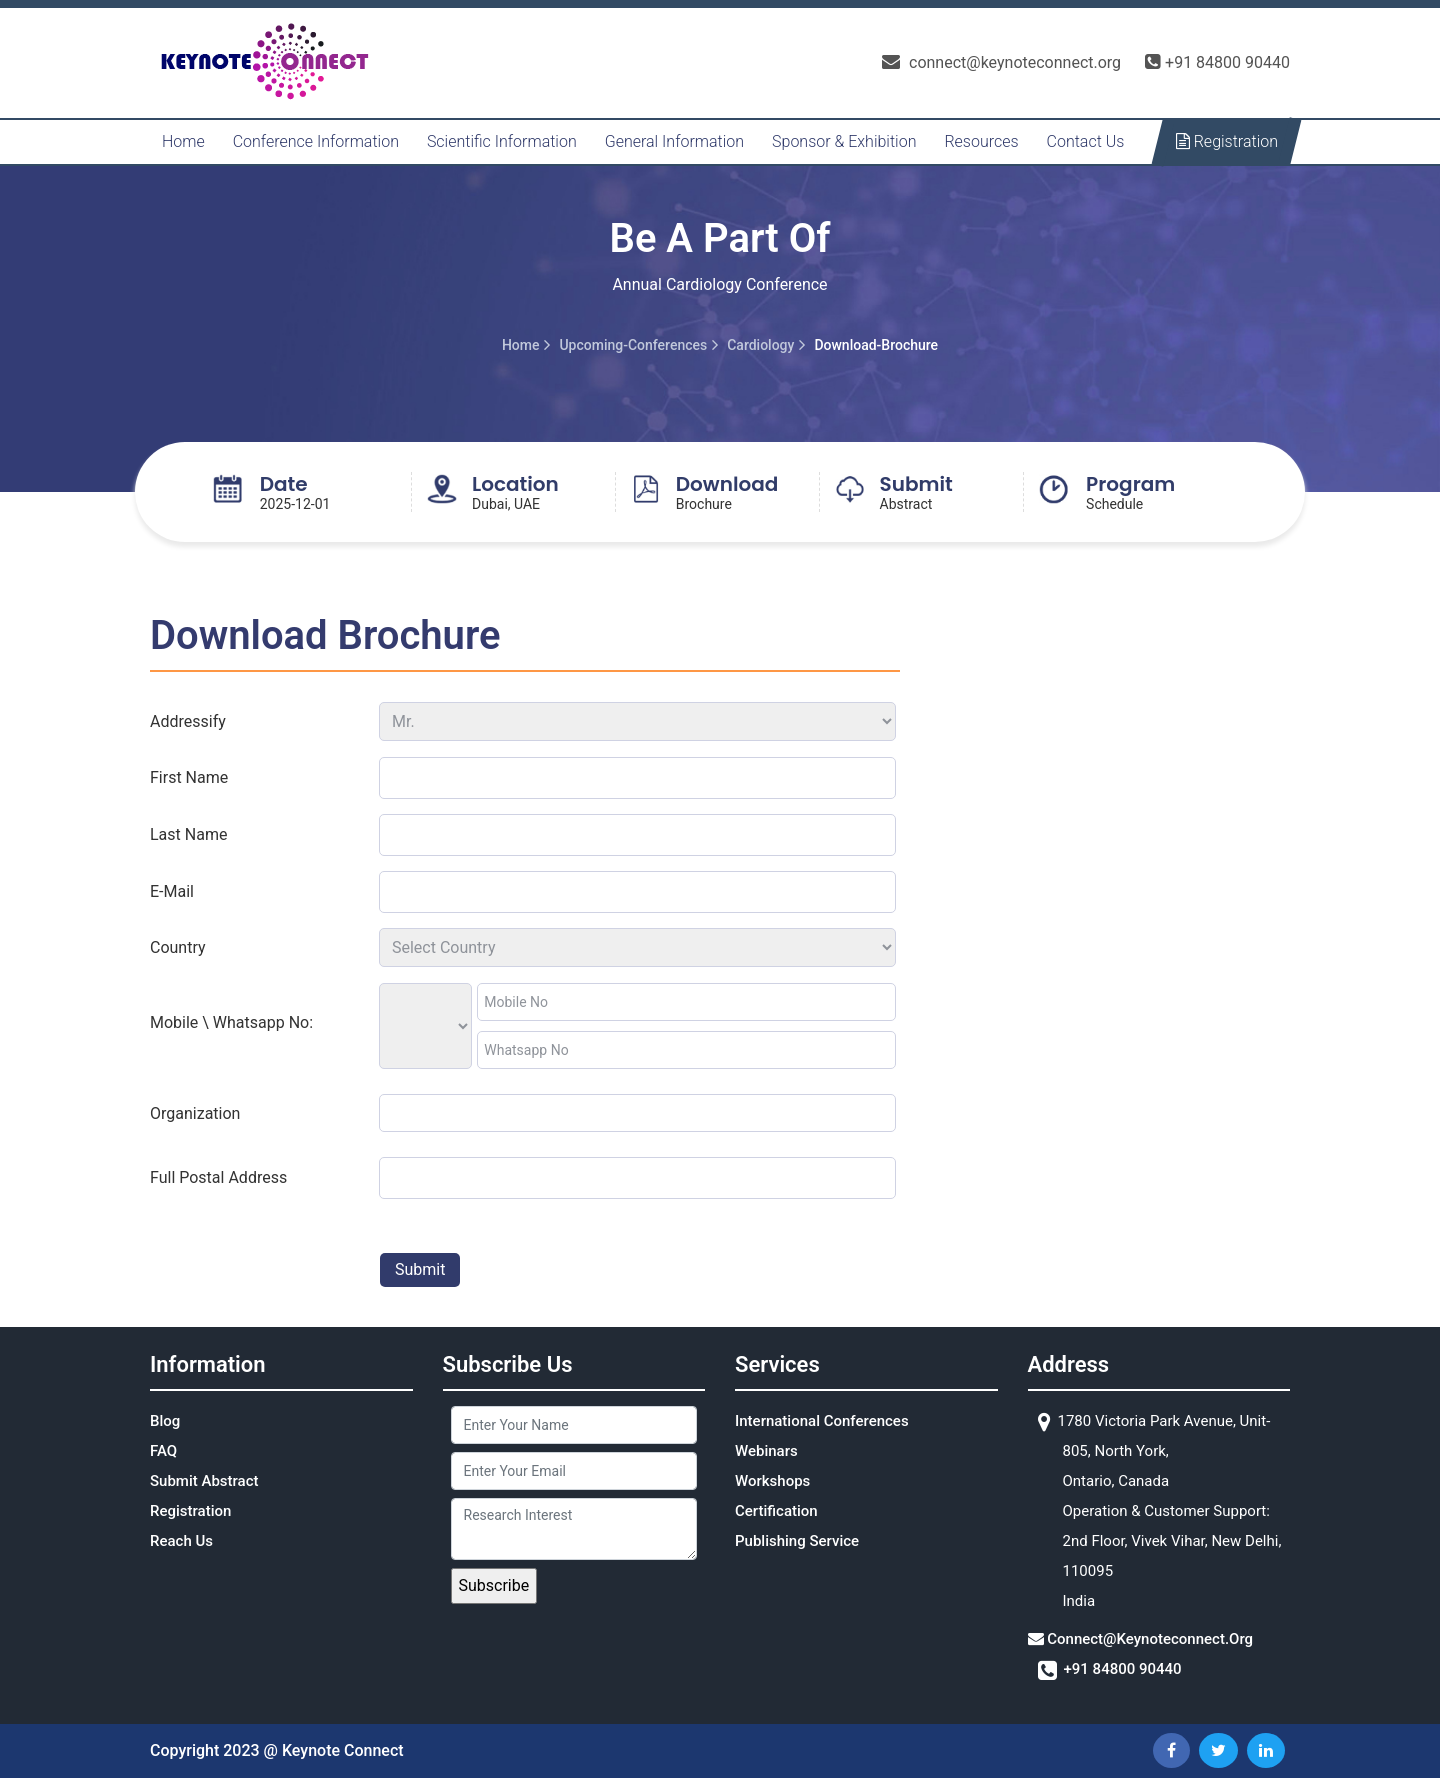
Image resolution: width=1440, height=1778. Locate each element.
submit (420, 1269)
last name (188, 834)
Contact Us (1086, 141)
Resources (981, 141)
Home (183, 141)
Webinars (766, 1451)
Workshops (772, 1481)
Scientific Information (502, 141)
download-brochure (876, 345)
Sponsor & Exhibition (844, 141)
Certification (776, 1511)
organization (195, 1113)
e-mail (172, 891)
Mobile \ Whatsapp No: (231, 1022)
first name (189, 777)
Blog (165, 1421)
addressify (188, 721)
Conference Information (316, 141)
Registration (1227, 141)
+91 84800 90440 (1217, 62)
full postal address (218, 1177)
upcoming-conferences (633, 345)
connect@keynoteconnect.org (1001, 62)
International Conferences (822, 1421)
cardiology (760, 345)
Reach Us (181, 1541)
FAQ (163, 1451)
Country (178, 947)
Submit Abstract (204, 1481)
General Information (674, 141)
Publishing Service (797, 1541)
